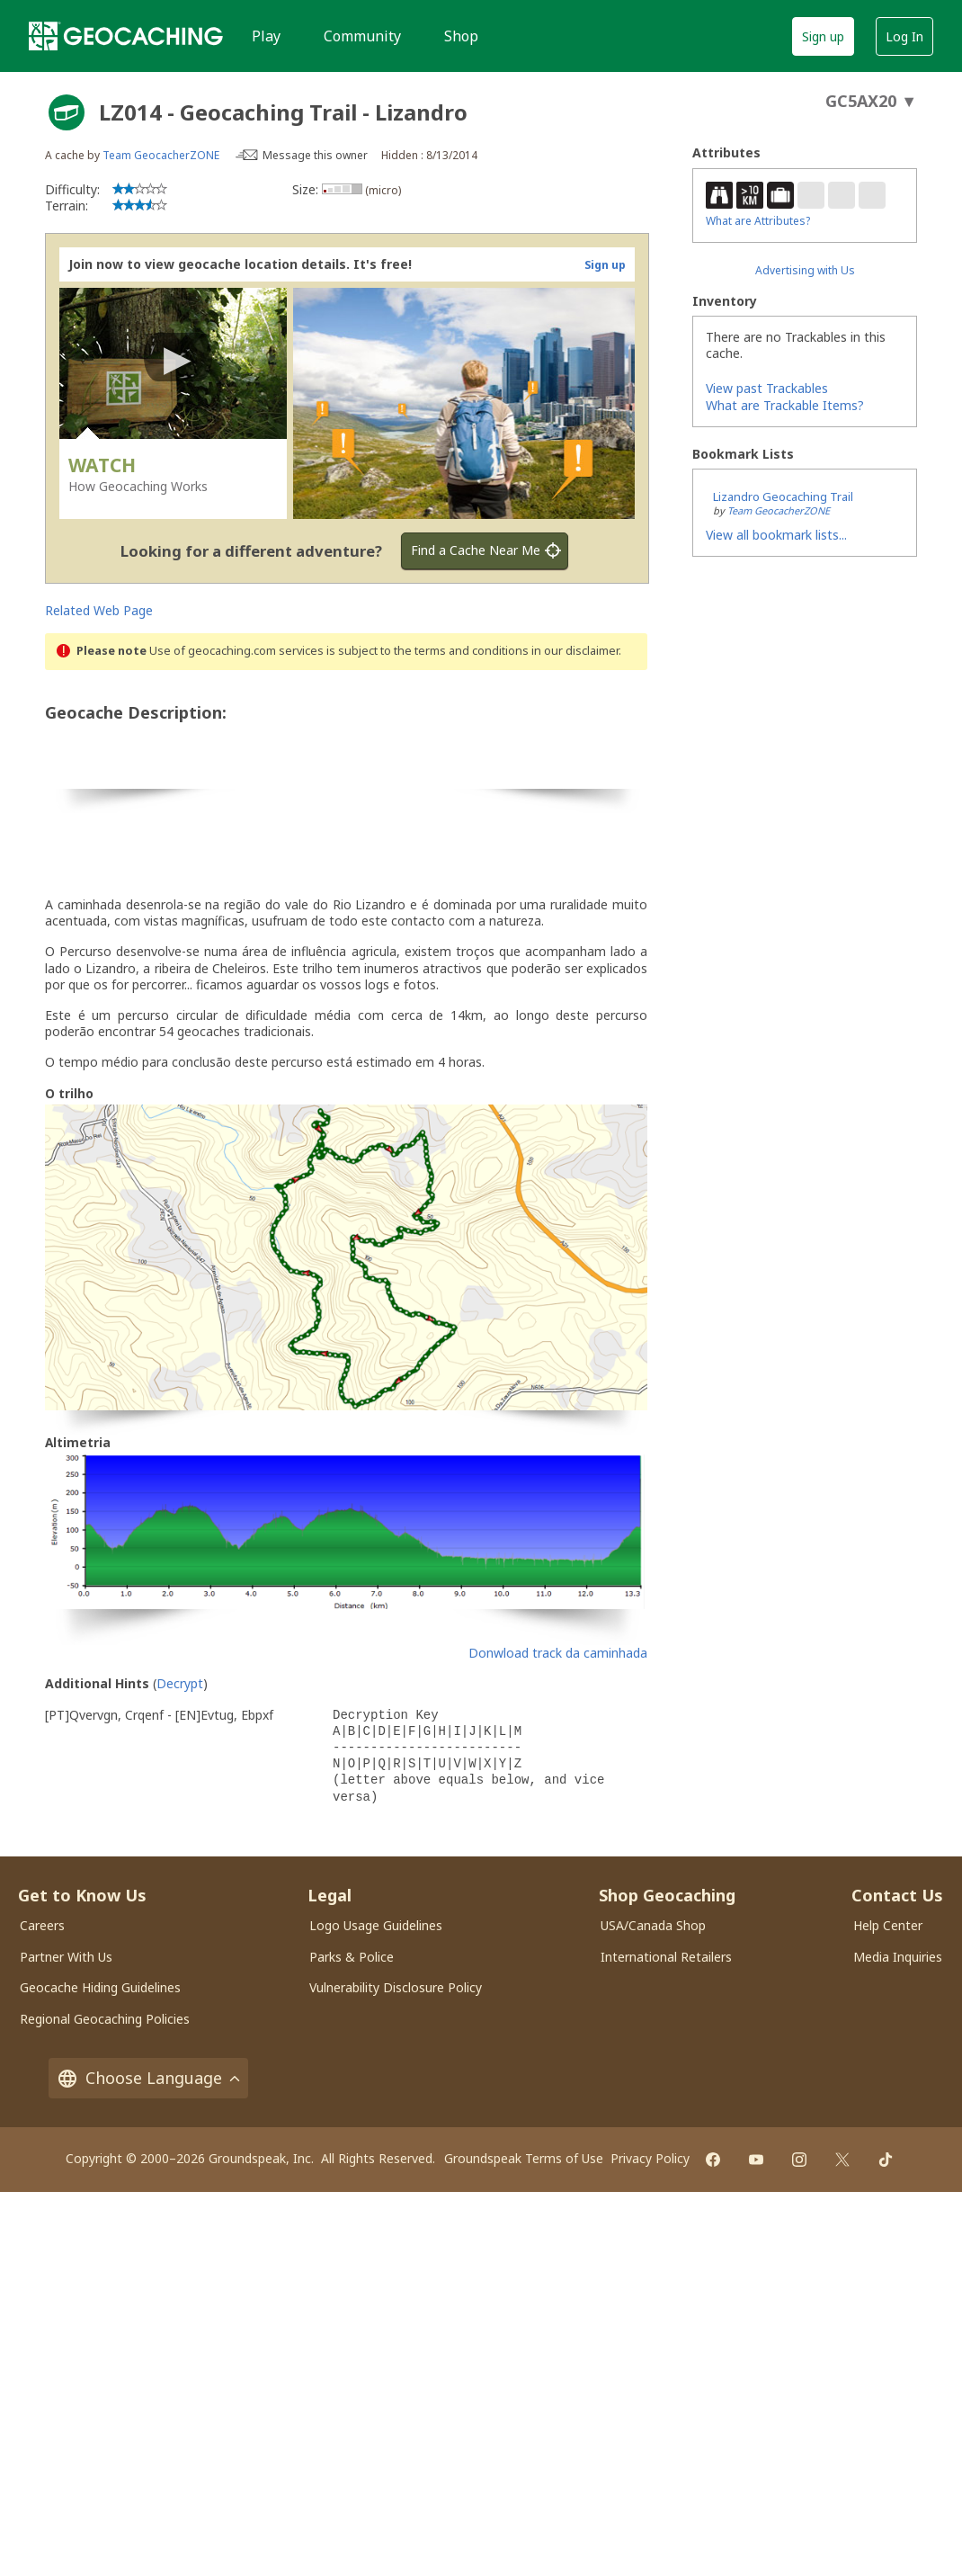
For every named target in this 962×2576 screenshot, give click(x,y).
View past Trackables (767, 388)
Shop (461, 36)
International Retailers (666, 1956)
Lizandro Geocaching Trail (783, 496)
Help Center (887, 1925)
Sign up (823, 36)
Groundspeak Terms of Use (523, 2158)
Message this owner (315, 155)
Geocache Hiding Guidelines (100, 1987)
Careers (42, 1925)
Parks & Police (351, 1956)
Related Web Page (99, 610)
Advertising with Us (805, 270)
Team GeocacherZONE (160, 155)
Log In (904, 36)
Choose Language (148, 2078)
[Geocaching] (126, 36)
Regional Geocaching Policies (105, 2018)
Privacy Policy (650, 2158)
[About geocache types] (66, 112)
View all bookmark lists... (776, 534)
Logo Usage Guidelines (375, 1925)
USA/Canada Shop (653, 1925)
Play (266, 36)
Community (362, 36)
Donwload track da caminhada (557, 1652)
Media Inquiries (897, 1956)
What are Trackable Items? (785, 405)
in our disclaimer (575, 650)
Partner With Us (66, 1956)
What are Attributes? (758, 220)
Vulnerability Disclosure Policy (395, 1987)
